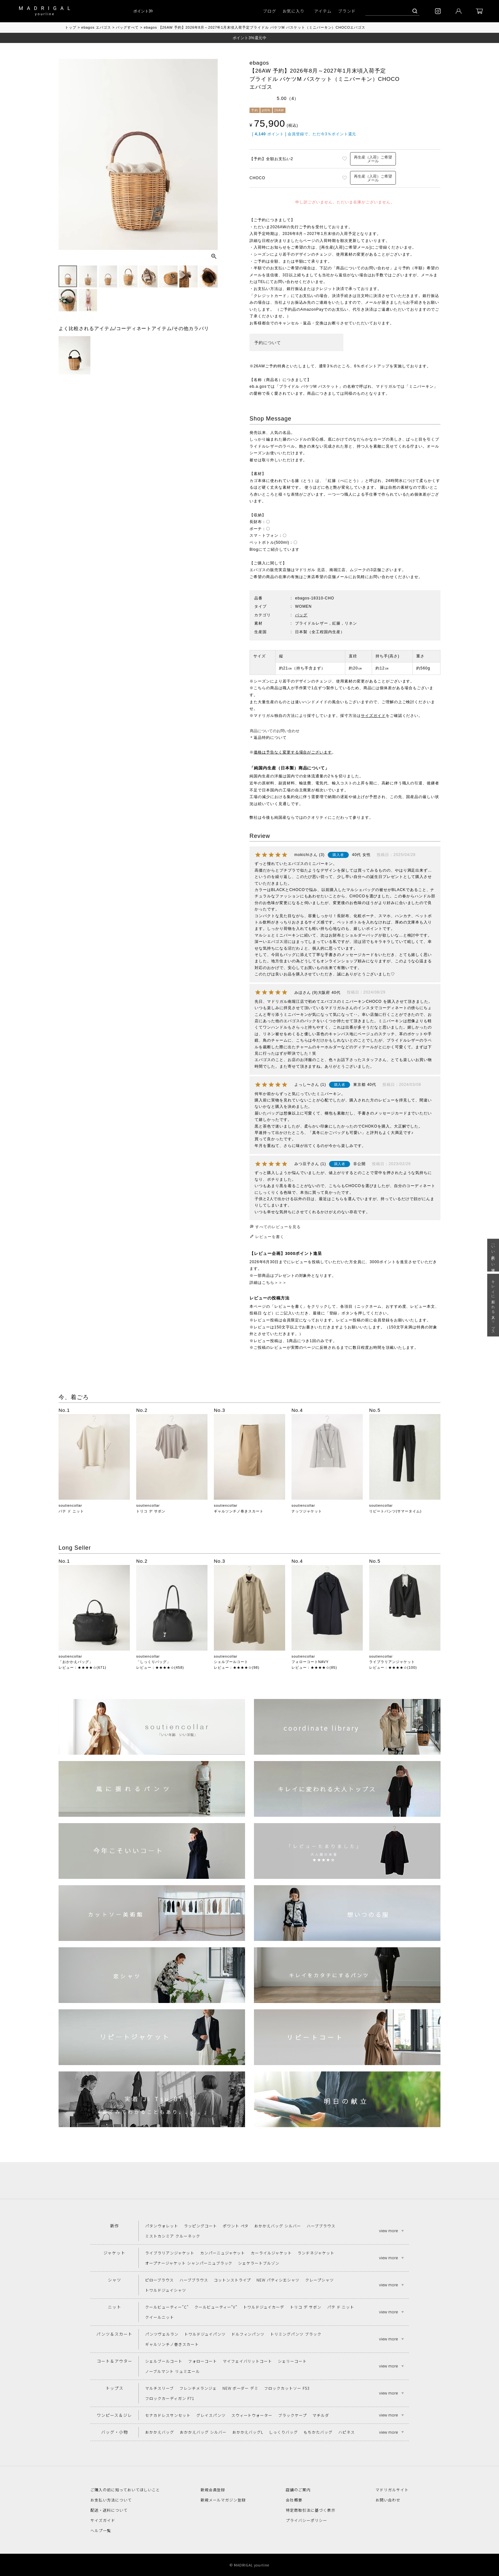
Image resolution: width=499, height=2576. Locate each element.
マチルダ (321, 2415)
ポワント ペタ (236, 2225)
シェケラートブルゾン (258, 2263)
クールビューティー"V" (216, 2307)
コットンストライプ (232, 2279)
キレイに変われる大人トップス (493, 1305)
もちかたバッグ (318, 2432)
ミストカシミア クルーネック (172, 2236)
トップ (70, 27)
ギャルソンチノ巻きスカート (238, 1511)
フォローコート (202, 2361)
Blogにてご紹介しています (274, 549)
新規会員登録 (212, 2489)
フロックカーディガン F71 (169, 2398)
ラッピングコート (200, 2225)
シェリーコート (292, 2361)
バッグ (301, 615)
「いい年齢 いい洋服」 (493, 1255)
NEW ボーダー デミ (240, 2388)
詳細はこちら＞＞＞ (268, 1282)
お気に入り (294, 11)
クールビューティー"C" (167, 2307)
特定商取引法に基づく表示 (310, 2510)
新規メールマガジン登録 (223, 2499)
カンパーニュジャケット (222, 2252)
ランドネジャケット (316, 2252)
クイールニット (159, 2317)
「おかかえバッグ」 (76, 1662)
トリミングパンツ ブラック (295, 2334)
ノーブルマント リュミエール (172, 2371)
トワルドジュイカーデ (263, 2307)
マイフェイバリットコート (247, 2361)
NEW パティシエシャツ (278, 2279)
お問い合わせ (388, 2499)
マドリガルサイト (392, 2489)
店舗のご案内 (298, 2489)
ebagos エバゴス (96, 27)
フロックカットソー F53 (286, 2388)
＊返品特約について (268, 737)
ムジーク (358, 570)
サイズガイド (373, 715)
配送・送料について (109, 2510)
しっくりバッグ (283, 2432)
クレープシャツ (319, 2279)
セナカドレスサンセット (168, 2415)
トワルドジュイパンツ (205, 2334)
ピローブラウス (159, 2279)
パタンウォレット (161, 2225)
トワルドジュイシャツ (165, 2290)
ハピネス (346, 2432)
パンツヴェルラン (162, 2334)
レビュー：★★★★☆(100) (393, 1667)
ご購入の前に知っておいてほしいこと (125, 2489)
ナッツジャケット (307, 1511)
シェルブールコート (231, 1662)
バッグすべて (127, 27)
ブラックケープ (292, 2415)
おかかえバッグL (248, 2432)
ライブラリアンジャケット (392, 1662)
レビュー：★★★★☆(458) (160, 1667)
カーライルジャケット (271, 2252)
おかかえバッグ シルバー (277, 2225)
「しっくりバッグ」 (153, 1662)
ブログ (269, 11)
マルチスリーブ (159, 2388)
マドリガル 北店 (310, 570)
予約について (267, 342)
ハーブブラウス (321, 2225)
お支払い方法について (111, 2499)
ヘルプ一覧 (100, 2530)
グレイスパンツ (211, 2415)
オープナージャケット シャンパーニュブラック (188, 2263)
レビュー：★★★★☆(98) (236, 1667)
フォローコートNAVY (310, 1662)
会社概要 (294, 2499)
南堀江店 (337, 570)
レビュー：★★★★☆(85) (314, 1667)
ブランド (347, 11)
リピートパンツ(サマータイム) (395, 1511)
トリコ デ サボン (150, 1511)
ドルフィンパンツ (248, 2334)
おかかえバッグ (159, 2432)
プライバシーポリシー (306, 2520)
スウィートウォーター (252, 2415)
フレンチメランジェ (198, 2388)
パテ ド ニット (71, 1511)
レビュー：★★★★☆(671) (82, 1667)
